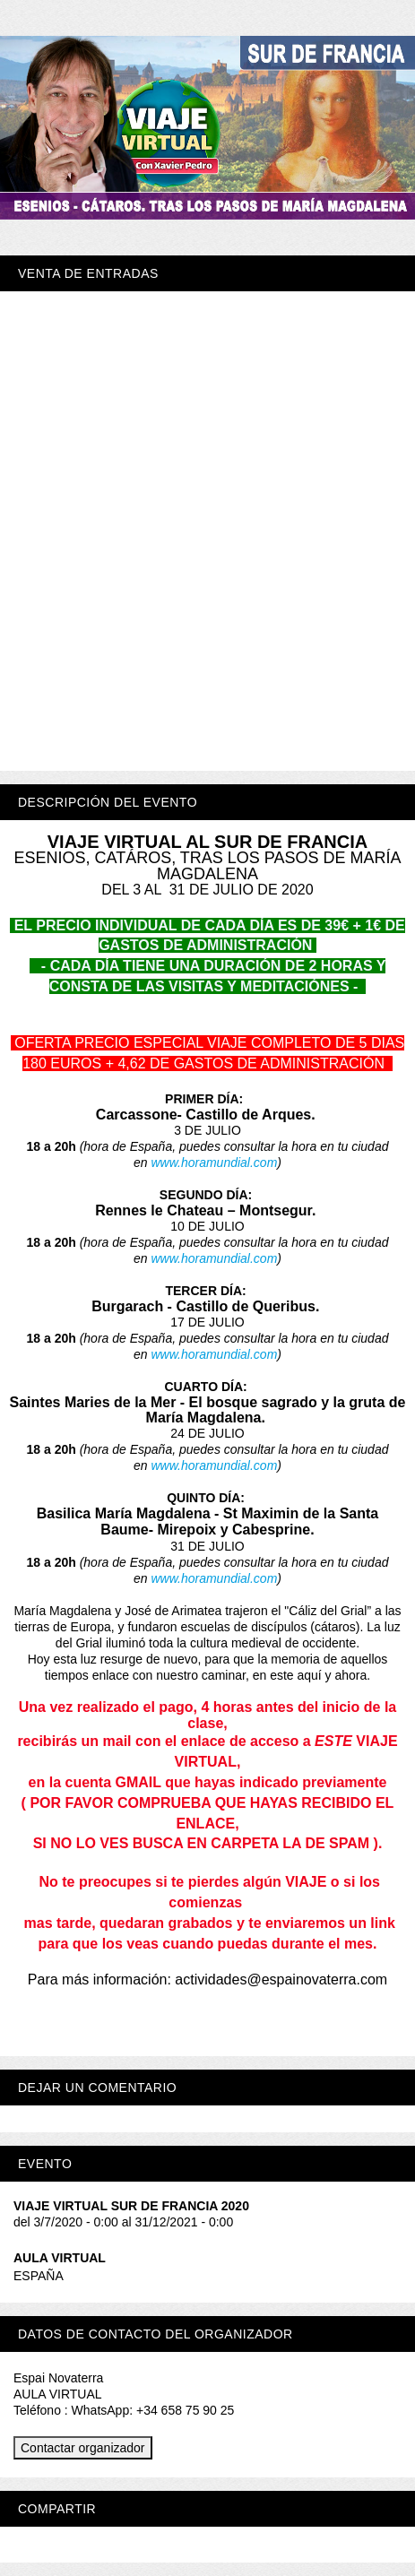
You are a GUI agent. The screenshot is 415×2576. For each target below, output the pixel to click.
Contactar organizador (83, 2448)
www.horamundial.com (214, 1162)
